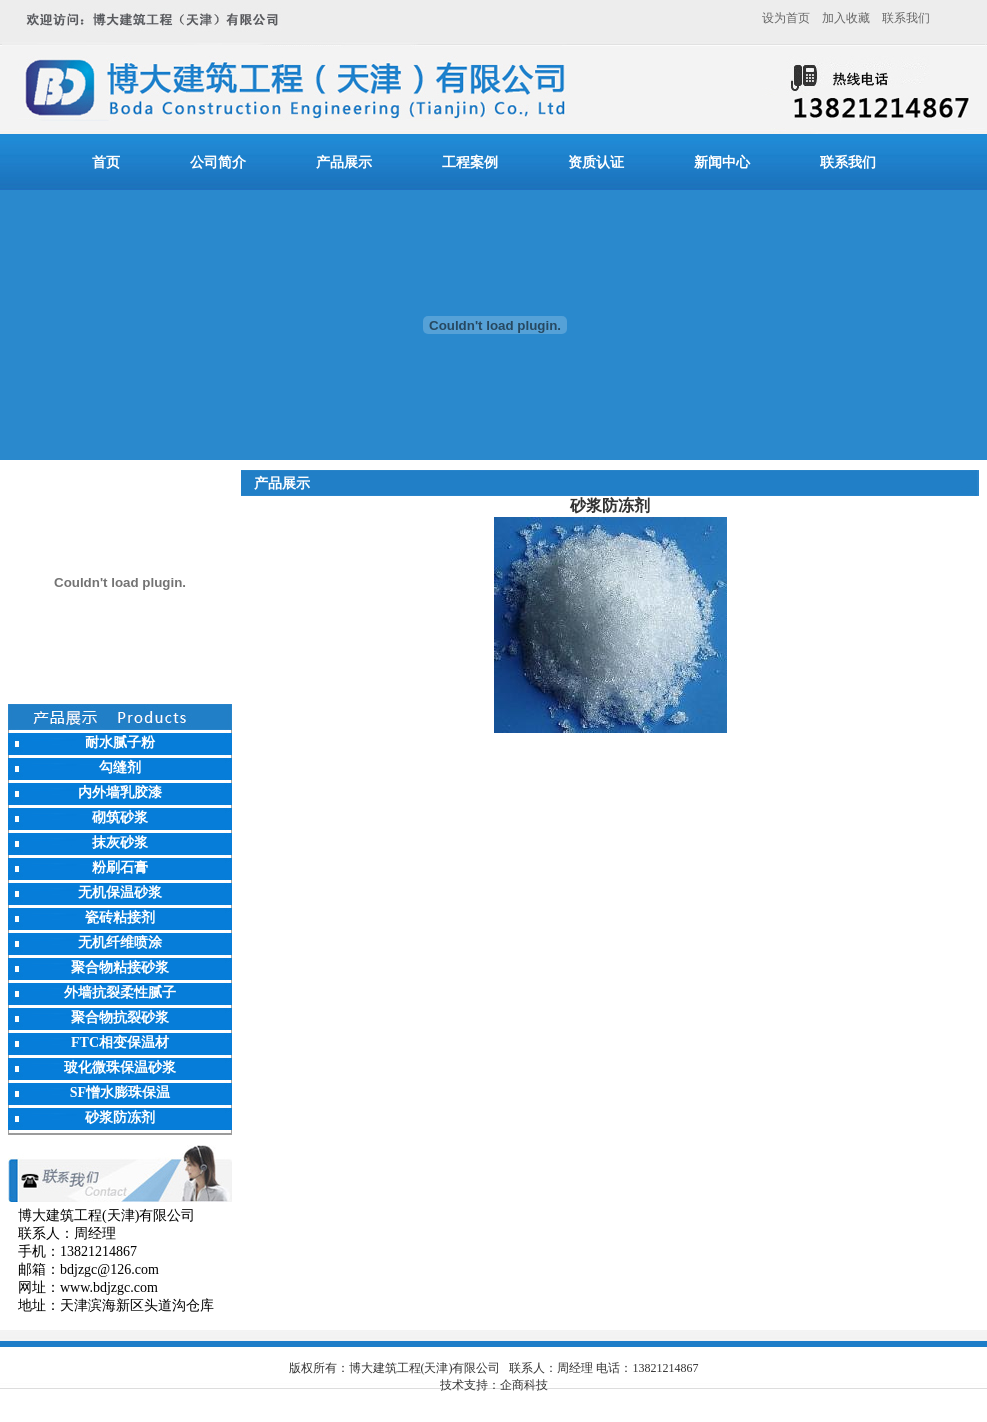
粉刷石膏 (120, 867)
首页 (106, 162)
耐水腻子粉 (120, 742)
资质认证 (596, 162)
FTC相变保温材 (120, 1042)
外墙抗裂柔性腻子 (120, 992)
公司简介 (218, 162)
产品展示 (344, 162)
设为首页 (786, 18)
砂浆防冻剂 (120, 1117)
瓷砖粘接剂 (120, 917)
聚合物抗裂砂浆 (120, 1017)
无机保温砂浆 (120, 892)
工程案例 (470, 162)
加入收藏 (846, 18)
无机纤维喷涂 (120, 942)
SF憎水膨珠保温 (120, 1092)
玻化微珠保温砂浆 (120, 1067)
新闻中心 (722, 162)
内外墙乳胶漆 (120, 792)
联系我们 (906, 18)
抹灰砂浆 (120, 842)
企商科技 (524, 1385)
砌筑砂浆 (120, 817)
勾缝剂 (120, 767)
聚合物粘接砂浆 (120, 967)
